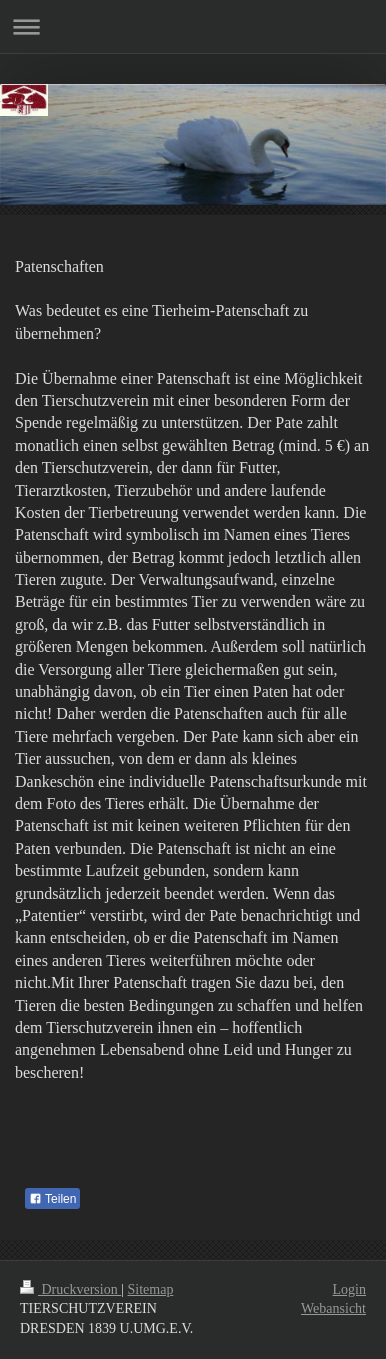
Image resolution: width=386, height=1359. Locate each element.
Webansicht (333, 1308)
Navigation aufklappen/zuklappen (193, 26)
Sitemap (151, 1289)
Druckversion (70, 1289)
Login (349, 1289)
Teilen (52, 1199)
